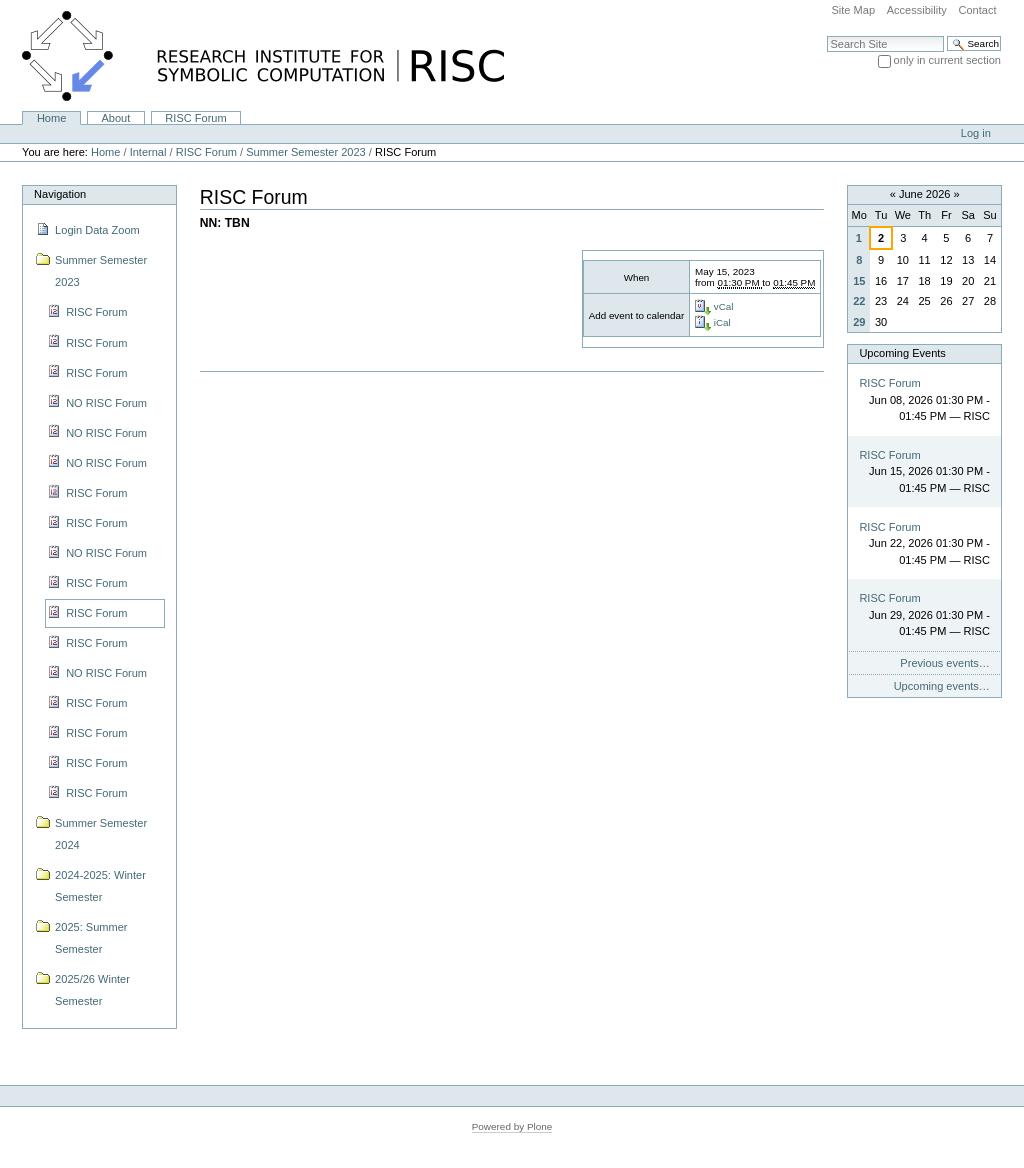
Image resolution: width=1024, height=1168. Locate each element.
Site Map (853, 10)
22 (859, 301)
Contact (977, 10)
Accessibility (917, 10)
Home (51, 118)
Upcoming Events (902, 353)
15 (859, 281)
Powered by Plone (512, 1126)
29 (859, 322)
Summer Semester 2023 (306, 152)
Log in (976, 133)
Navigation (60, 194)
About (115, 118)
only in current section (947, 60)
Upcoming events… (942, 686)
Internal (148, 152)
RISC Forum (195, 118)
